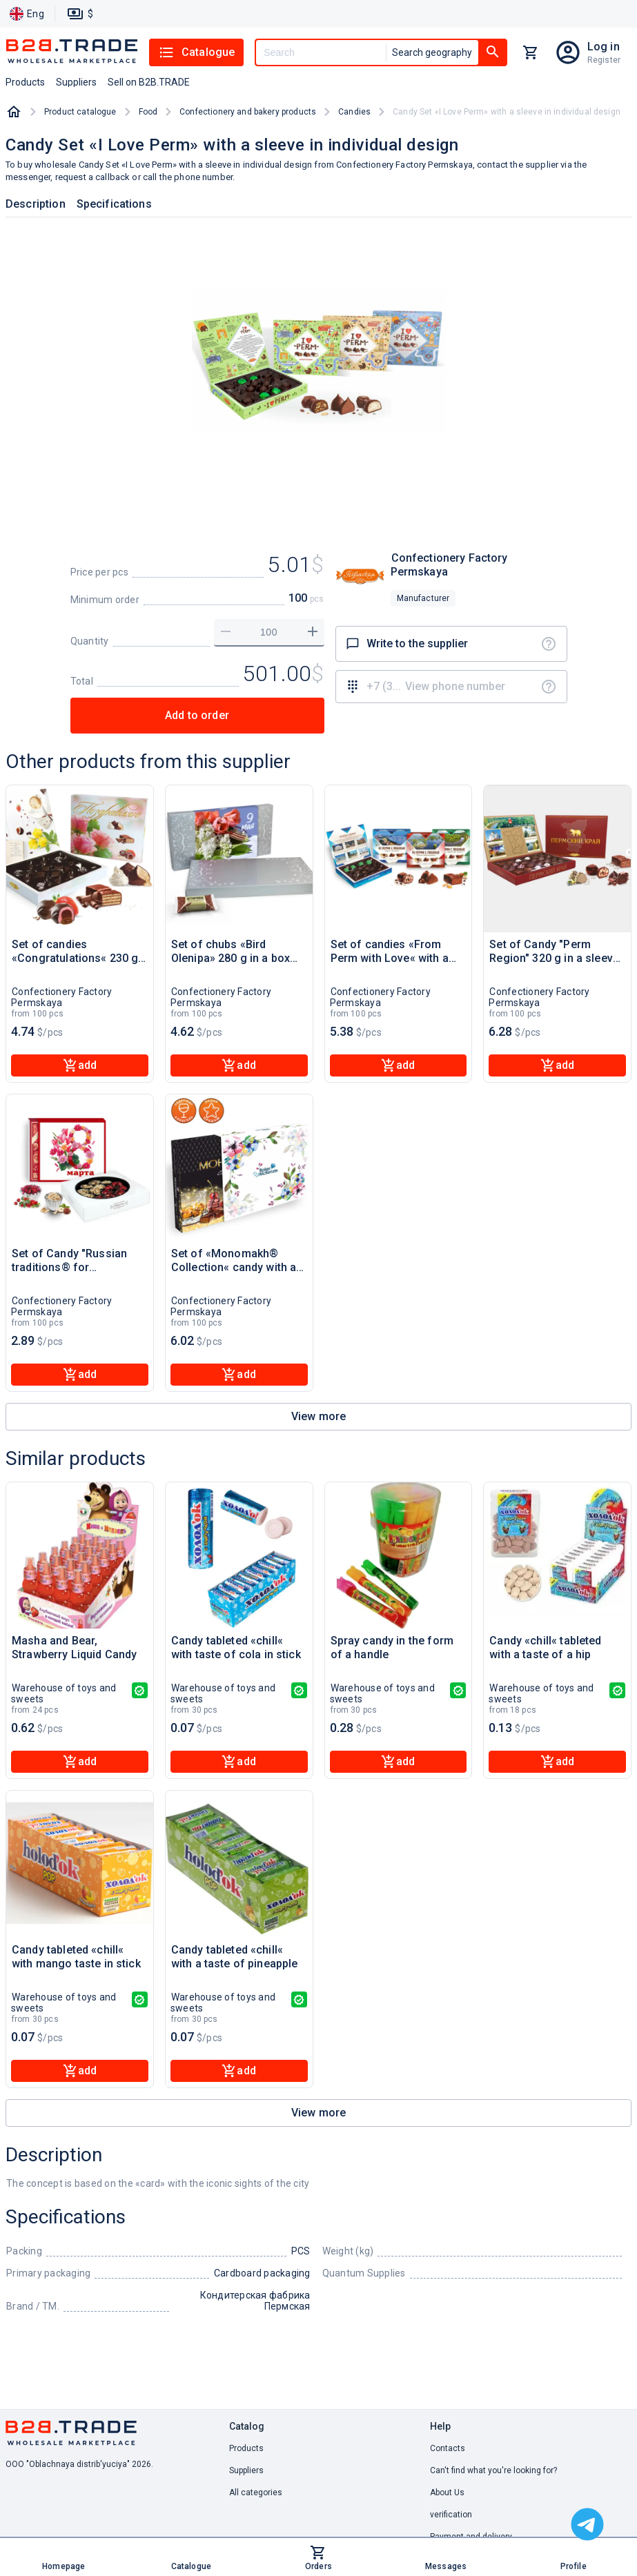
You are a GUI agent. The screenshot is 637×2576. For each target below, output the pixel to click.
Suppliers (246, 2470)
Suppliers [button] (76, 82)
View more (318, 1416)
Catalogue (196, 52)
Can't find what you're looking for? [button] (493, 2470)
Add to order (197, 715)
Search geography (432, 52)
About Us (447, 2492)
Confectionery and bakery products (247, 112)
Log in (603, 46)
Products (246, 2448)
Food (148, 112)
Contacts (447, 2448)
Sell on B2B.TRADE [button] (149, 82)
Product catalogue (80, 112)
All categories (255, 2492)
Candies (354, 112)
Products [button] (25, 82)
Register (603, 60)
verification (451, 2514)
